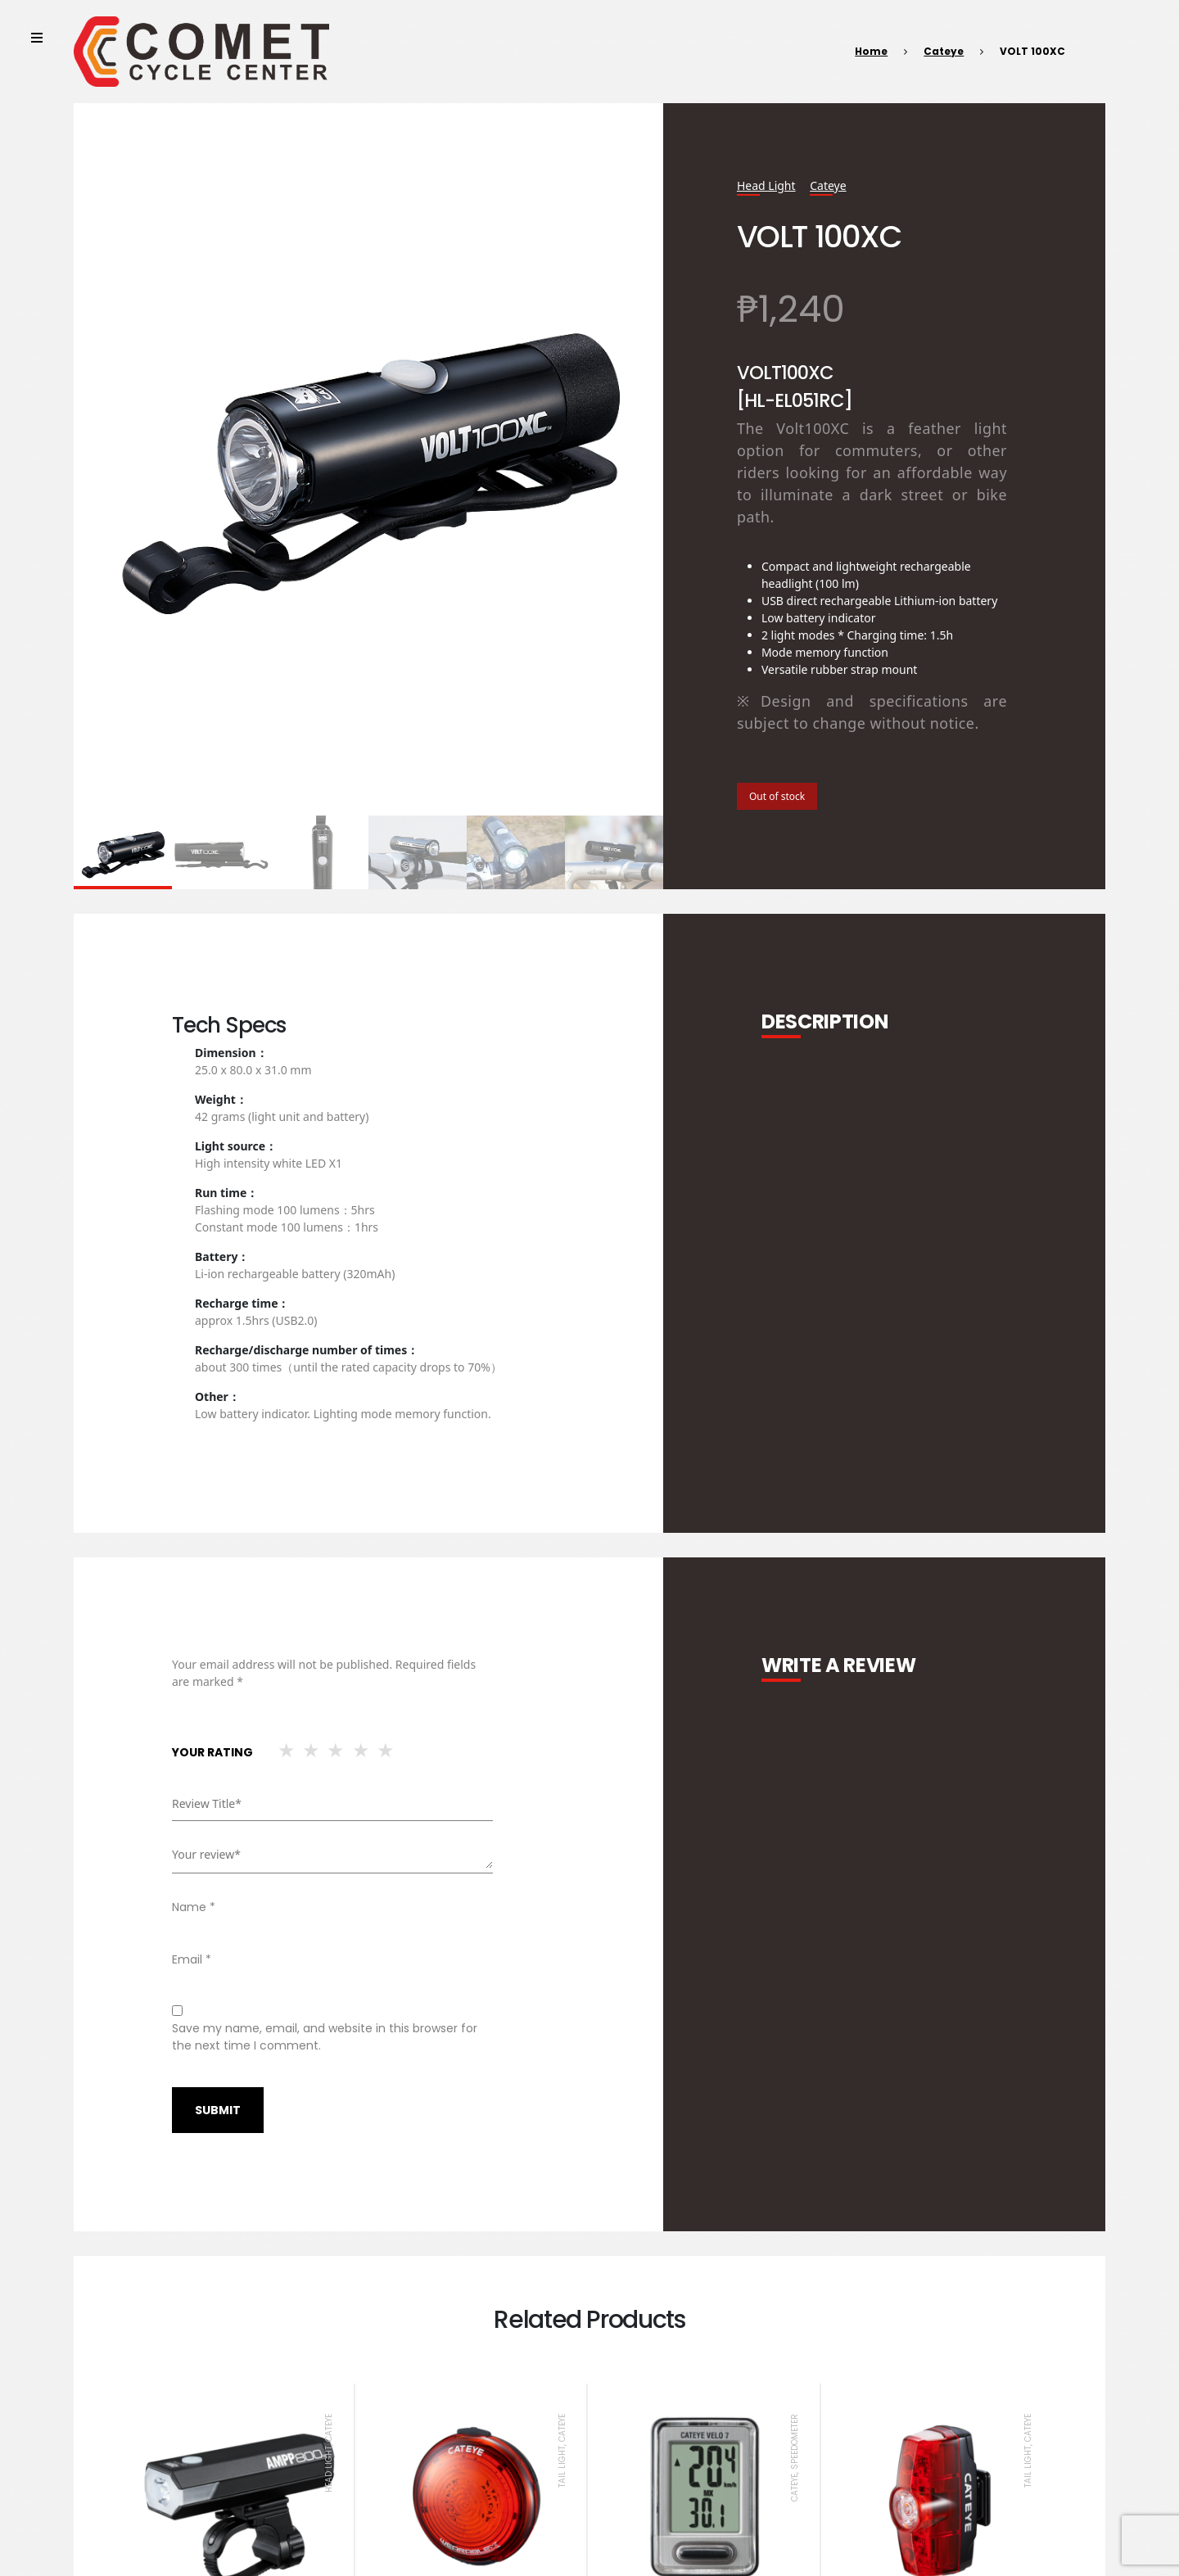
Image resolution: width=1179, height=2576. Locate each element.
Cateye (944, 51)
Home (871, 51)
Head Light (766, 185)
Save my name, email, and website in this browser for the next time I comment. (324, 2037)
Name (193, 1907)
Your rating (212, 1752)
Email (191, 1959)
